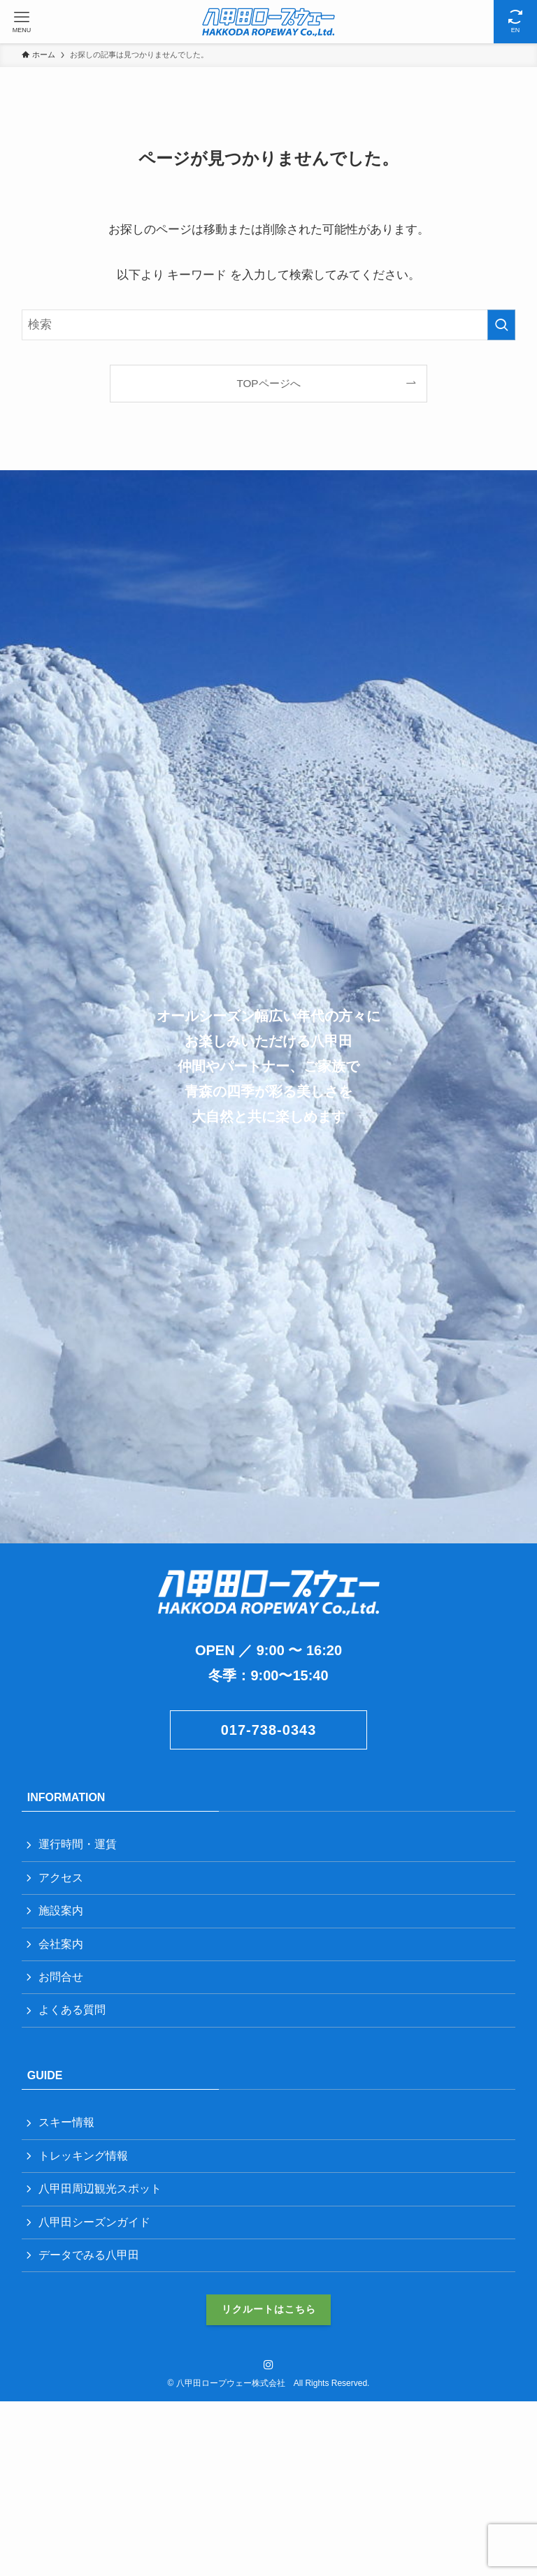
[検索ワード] (269, 325)
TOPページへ (268, 383)
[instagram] (268, 2365)
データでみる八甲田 (88, 2255)
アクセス (60, 1878)
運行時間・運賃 (77, 1844)
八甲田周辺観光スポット (100, 2189)
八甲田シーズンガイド (94, 2222)
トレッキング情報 (83, 2156)
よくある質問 (72, 2010)
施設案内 (60, 1910)
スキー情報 (66, 2122)
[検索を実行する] (501, 325)
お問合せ (60, 1977)
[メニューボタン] (21, 21)
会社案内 (60, 1944)
